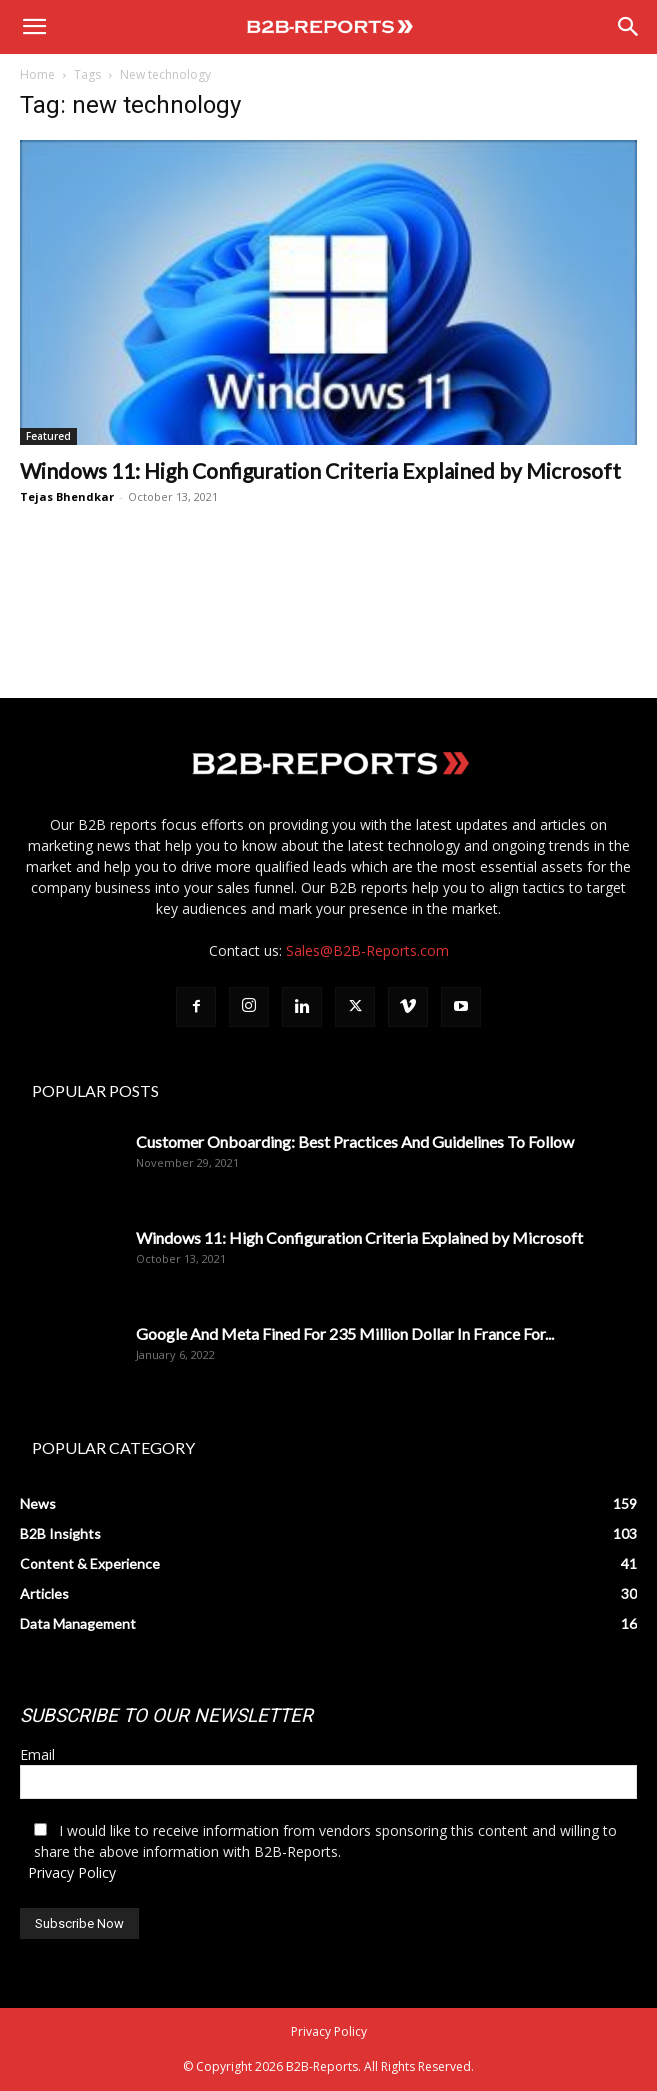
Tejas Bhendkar (67, 496)
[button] (34, 27)
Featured (48, 436)
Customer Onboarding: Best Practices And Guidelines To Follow (355, 1141)
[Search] (629, 27)
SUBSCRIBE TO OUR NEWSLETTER (166, 1715)
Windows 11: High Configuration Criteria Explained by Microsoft (320, 470)
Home (37, 74)
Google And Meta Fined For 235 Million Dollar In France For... (345, 1333)
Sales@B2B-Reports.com (367, 950)
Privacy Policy (72, 1872)
